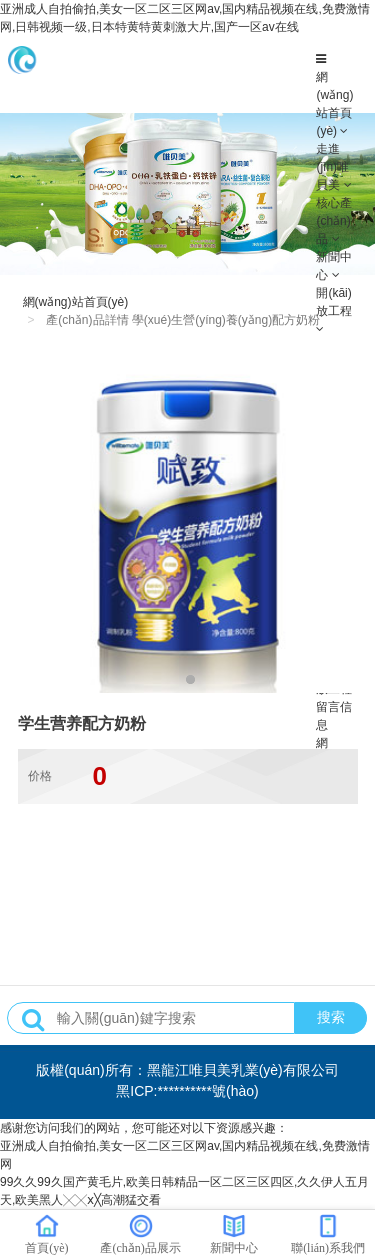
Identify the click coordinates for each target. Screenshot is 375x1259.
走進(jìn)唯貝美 (332, 167)
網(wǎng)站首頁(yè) (76, 302)
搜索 (331, 1017)
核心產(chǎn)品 (334, 221)
